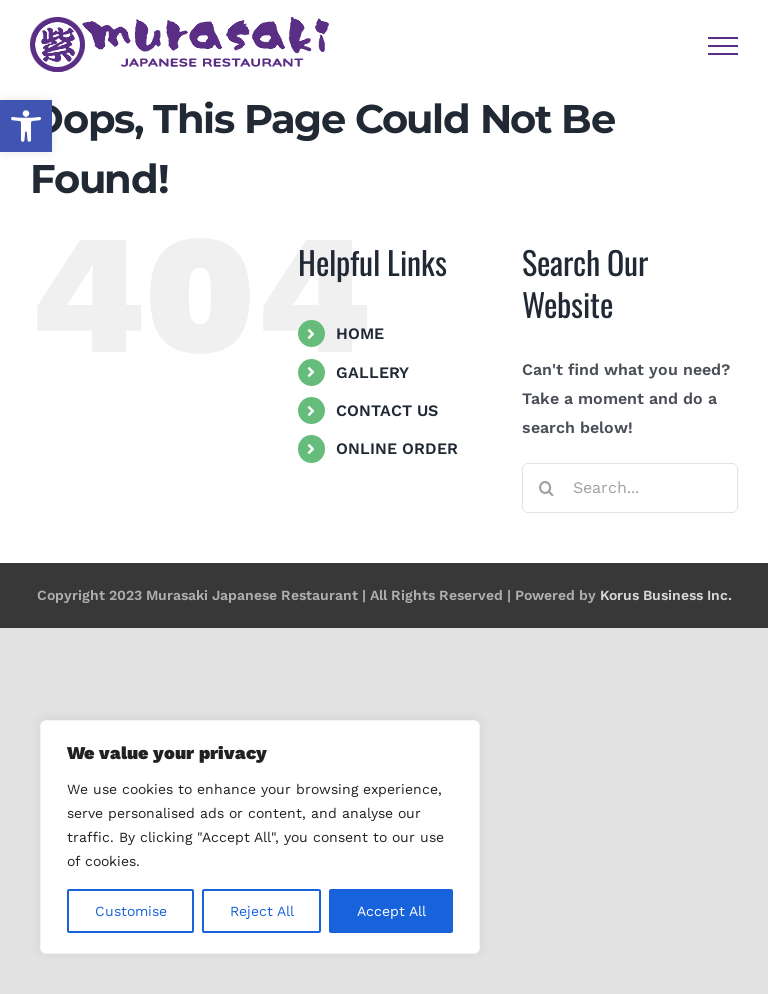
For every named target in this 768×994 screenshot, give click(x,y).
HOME (360, 333)
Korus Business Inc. (666, 595)
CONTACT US (387, 410)
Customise (131, 911)
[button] (26, 126)
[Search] (547, 488)
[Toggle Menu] (723, 46)
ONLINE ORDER (397, 448)
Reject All (262, 911)
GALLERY (372, 372)
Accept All (391, 911)
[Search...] (630, 488)
